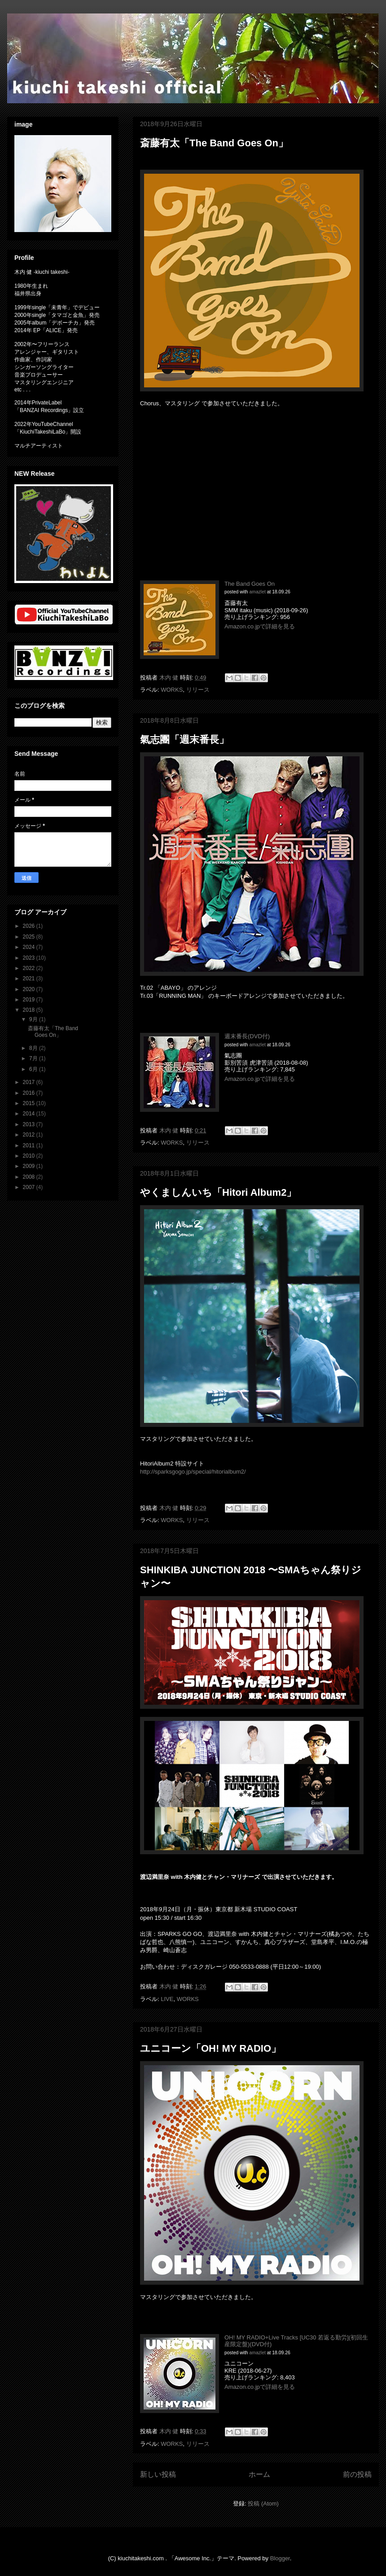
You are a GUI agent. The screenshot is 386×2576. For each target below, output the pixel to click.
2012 (29, 1135)
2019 (29, 999)
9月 (34, 1019)
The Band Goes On (249, 583)
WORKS (172, 689)
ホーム (259, 2474)
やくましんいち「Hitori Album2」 (218, 1192)
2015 (29, 1103)
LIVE (167, 1999)
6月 (34, 1069)
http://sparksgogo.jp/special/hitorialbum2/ (193, 1471)
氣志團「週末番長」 (184, 739)
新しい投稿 (158, 2474)
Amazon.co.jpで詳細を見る (259, 626)
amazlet (257, 591)
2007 (29, 1187)
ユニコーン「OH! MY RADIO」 (210, 2048)
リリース (198, 689)
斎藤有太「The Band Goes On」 (214, 143)
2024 (29, 947)
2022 (29, 968)
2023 (29, 958)
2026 (29, 926)
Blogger (280, 2558)
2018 (29, 1010)
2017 (29, 1082)
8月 (34, 1048)
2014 (29, 1113)
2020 (29, 989)
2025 (29, 937)
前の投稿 (357, 2474)
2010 (29, 1156)
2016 (29, 1093)
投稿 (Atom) (263, 2503)
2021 (29, 978)
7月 (34, 1058)
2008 (29, 1177)
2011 (29, 1145)
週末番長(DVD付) (247, 1036)
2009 (29, 1166)
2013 (29, 1124)
